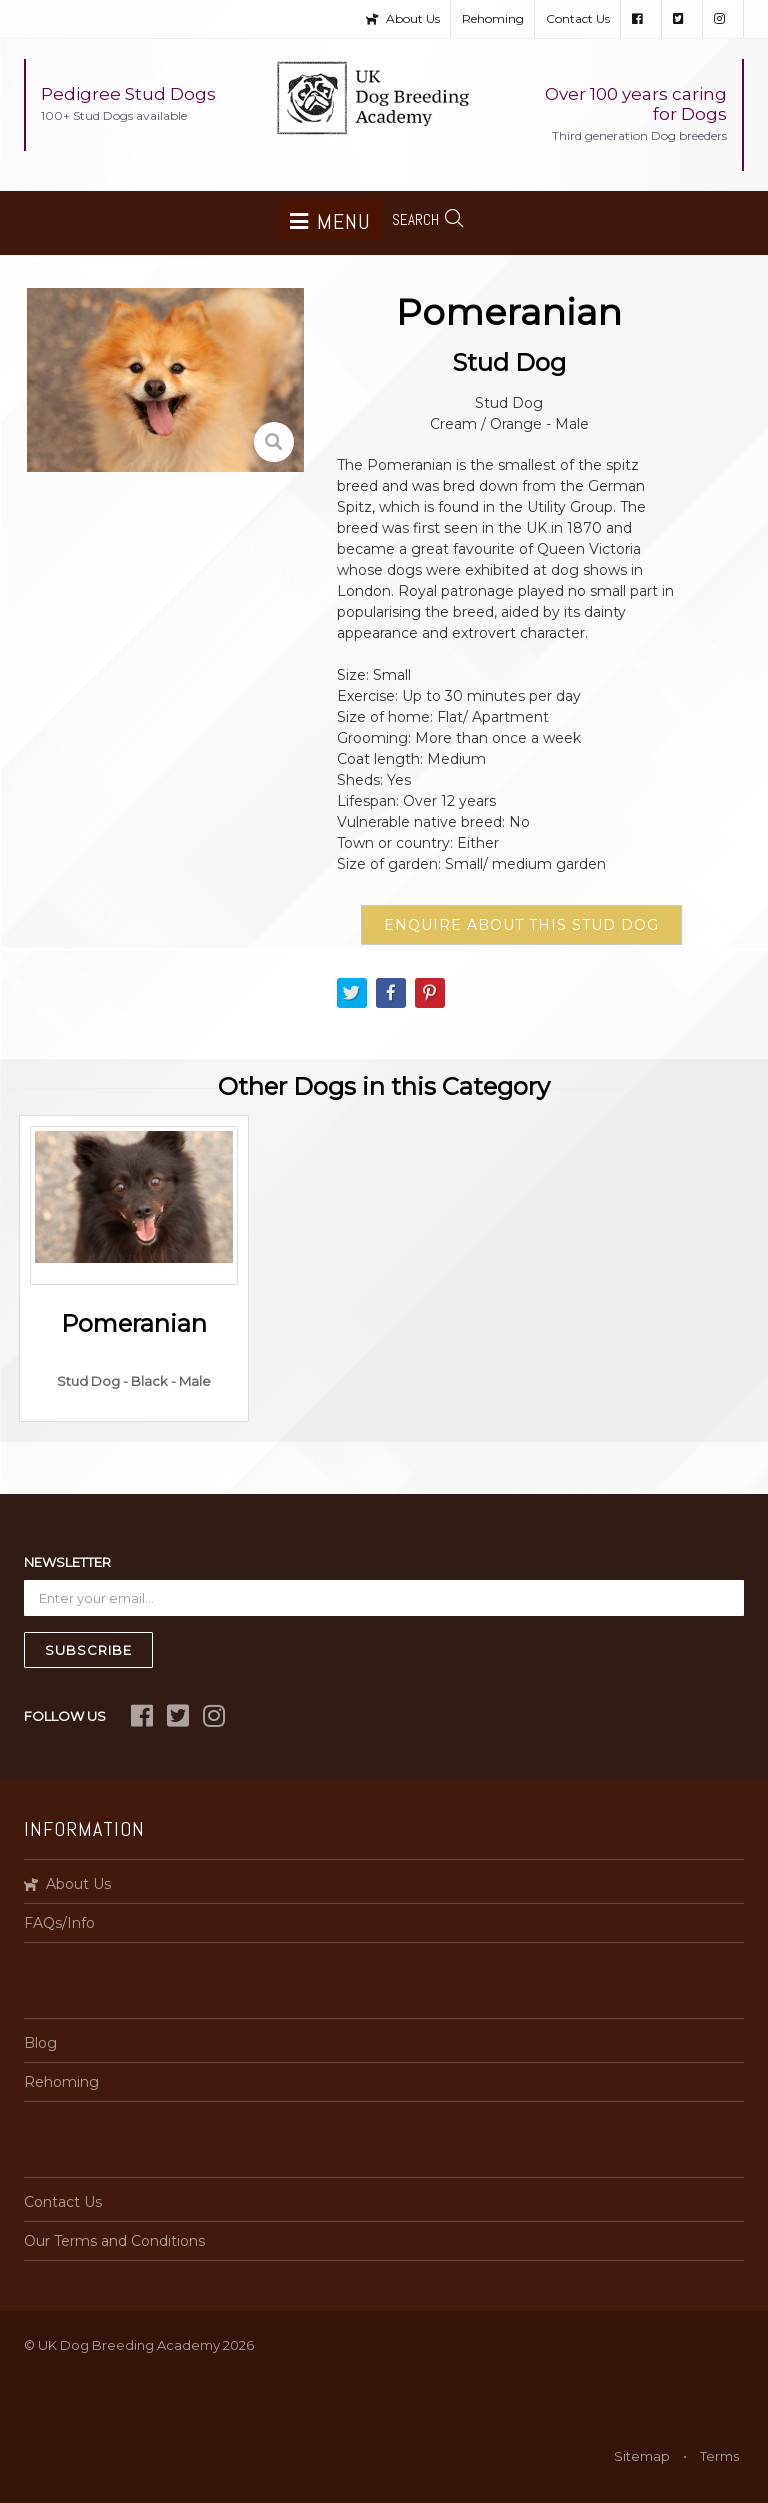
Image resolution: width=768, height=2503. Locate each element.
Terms (719, 2456)
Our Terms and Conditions (114, 2241)
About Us (403, 18)
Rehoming (493, 18)
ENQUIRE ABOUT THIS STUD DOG (521, 925)
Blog (40, 2043)
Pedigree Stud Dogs (128, 103)
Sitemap (642, 2456)
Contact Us (578, 18)
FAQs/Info (59, 1923)
